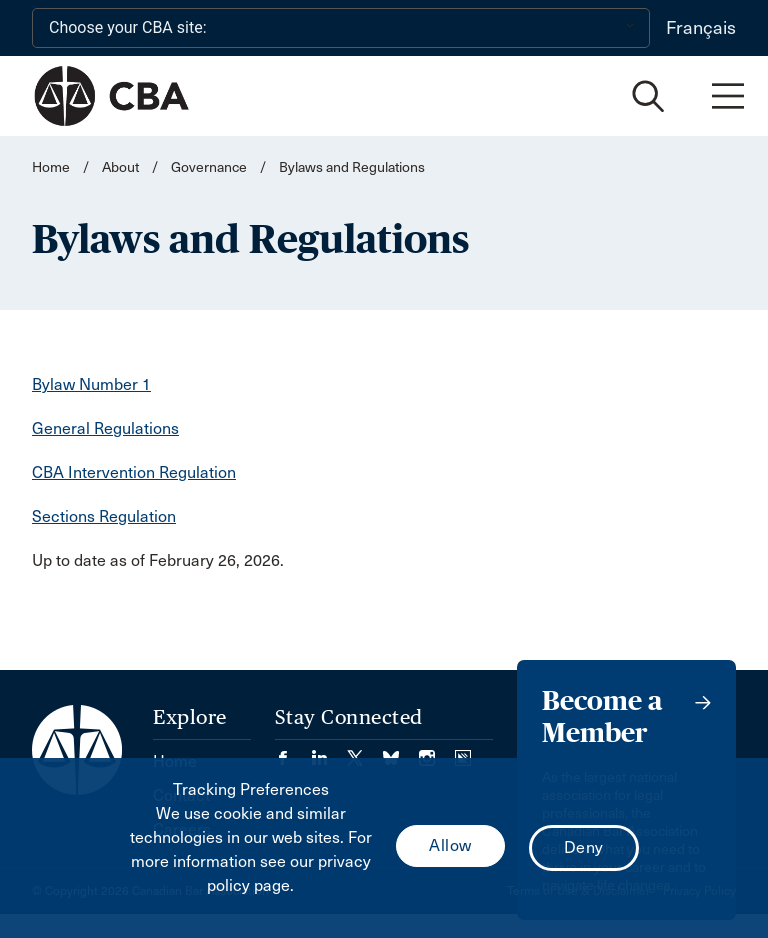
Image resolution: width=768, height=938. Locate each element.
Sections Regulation (104, 516)
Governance (209, 167)
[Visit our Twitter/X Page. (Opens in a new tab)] (365, 751)
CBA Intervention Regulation (134, 472)
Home (51, 167)
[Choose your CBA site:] (341, 28)
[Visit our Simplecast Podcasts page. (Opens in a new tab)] (463, 751)
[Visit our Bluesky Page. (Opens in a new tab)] (401, 751)
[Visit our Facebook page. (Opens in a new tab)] (293, 751)
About (120, 167)
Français (701, 28)
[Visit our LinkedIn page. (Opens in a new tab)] (329, 751)
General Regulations (105, 428)
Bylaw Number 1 (91, 384)
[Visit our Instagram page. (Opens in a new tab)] (437, 751)
